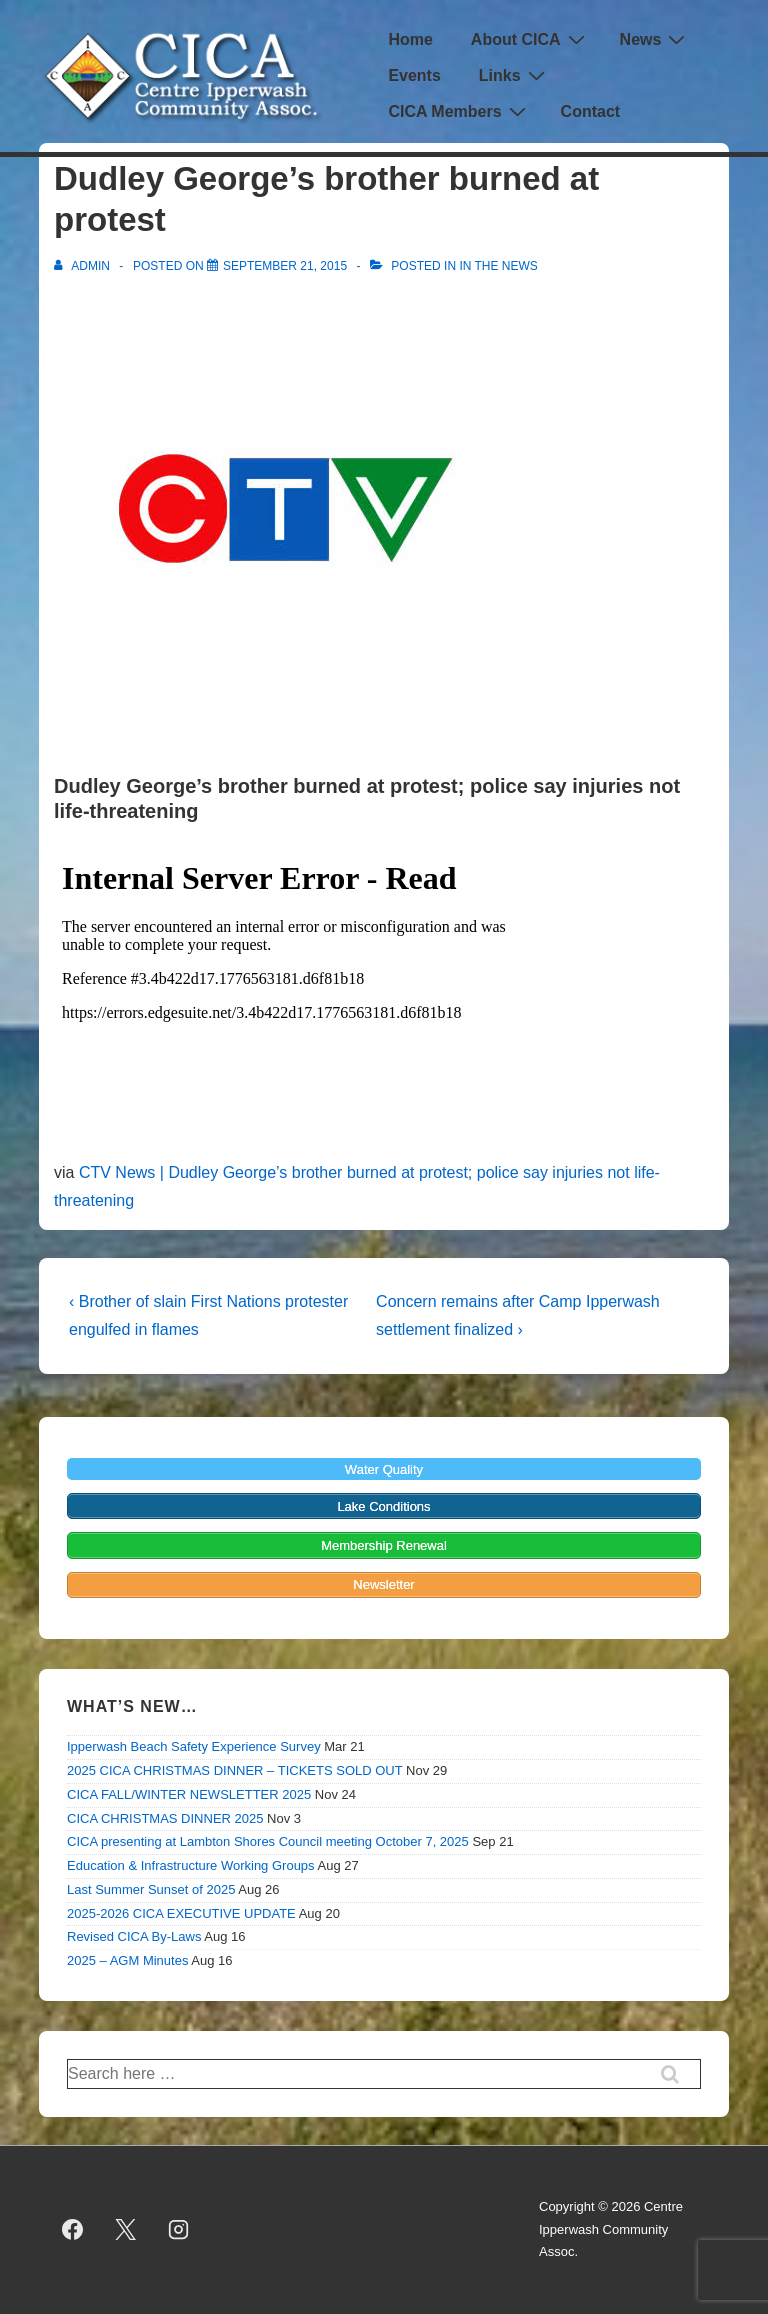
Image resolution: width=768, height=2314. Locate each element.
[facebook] (73, 2230)
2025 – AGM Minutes (127, 1960)
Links (514, 75)
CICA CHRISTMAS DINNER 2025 (165, 1818)
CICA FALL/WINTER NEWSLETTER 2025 (189, 1794)
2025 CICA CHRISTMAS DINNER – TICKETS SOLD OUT (234, 1770)
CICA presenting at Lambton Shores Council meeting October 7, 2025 (268, 1841)
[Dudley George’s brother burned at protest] (285, 266)
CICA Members (459, 111)
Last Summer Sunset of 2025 (151, 1889)
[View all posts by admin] (83, 266)
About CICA (530, 39)
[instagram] (179, 2230)
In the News (498, 266)
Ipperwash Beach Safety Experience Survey (194, 1746)
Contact (591, 111)
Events (414, 75)
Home (410, 39)
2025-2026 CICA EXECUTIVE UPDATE (181, 1913)
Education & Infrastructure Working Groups (191, 1865)
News (655, 39)
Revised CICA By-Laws (134, 1936)
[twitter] (126, 2230)
